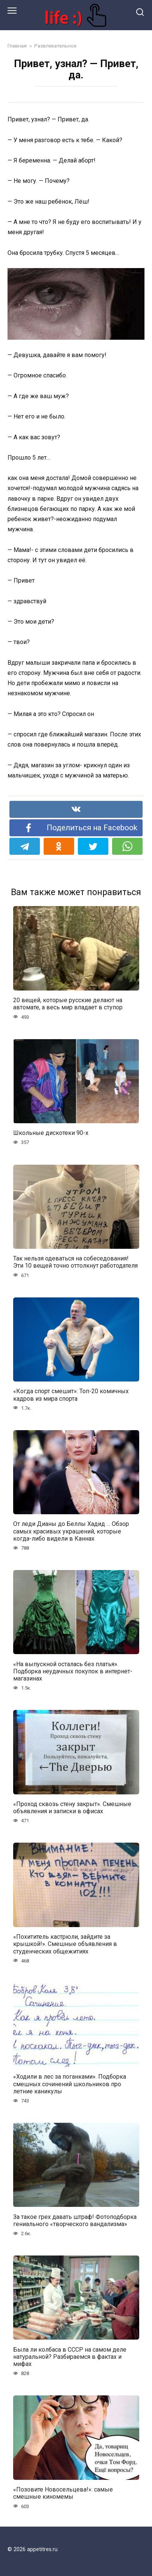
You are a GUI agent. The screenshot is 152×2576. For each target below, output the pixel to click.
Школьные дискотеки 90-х (50, 1132)
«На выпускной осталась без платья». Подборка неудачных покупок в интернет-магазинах (72, 1671)
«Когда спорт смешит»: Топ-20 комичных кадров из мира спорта (71, 1395)
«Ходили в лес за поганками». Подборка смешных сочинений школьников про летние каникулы (69, 2084)
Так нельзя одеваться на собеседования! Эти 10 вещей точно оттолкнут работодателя (75, 1262)
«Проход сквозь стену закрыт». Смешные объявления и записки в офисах (72, 1807)
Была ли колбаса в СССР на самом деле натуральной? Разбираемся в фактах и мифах (69, 2356)
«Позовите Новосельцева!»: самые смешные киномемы (63, 2493)
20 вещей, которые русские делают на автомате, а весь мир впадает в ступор (68, 1004)
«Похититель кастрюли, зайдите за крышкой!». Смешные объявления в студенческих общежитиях (65, 1944)
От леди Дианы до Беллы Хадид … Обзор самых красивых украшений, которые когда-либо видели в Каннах (71, 1531)
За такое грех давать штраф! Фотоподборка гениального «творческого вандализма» (75, 2220)
